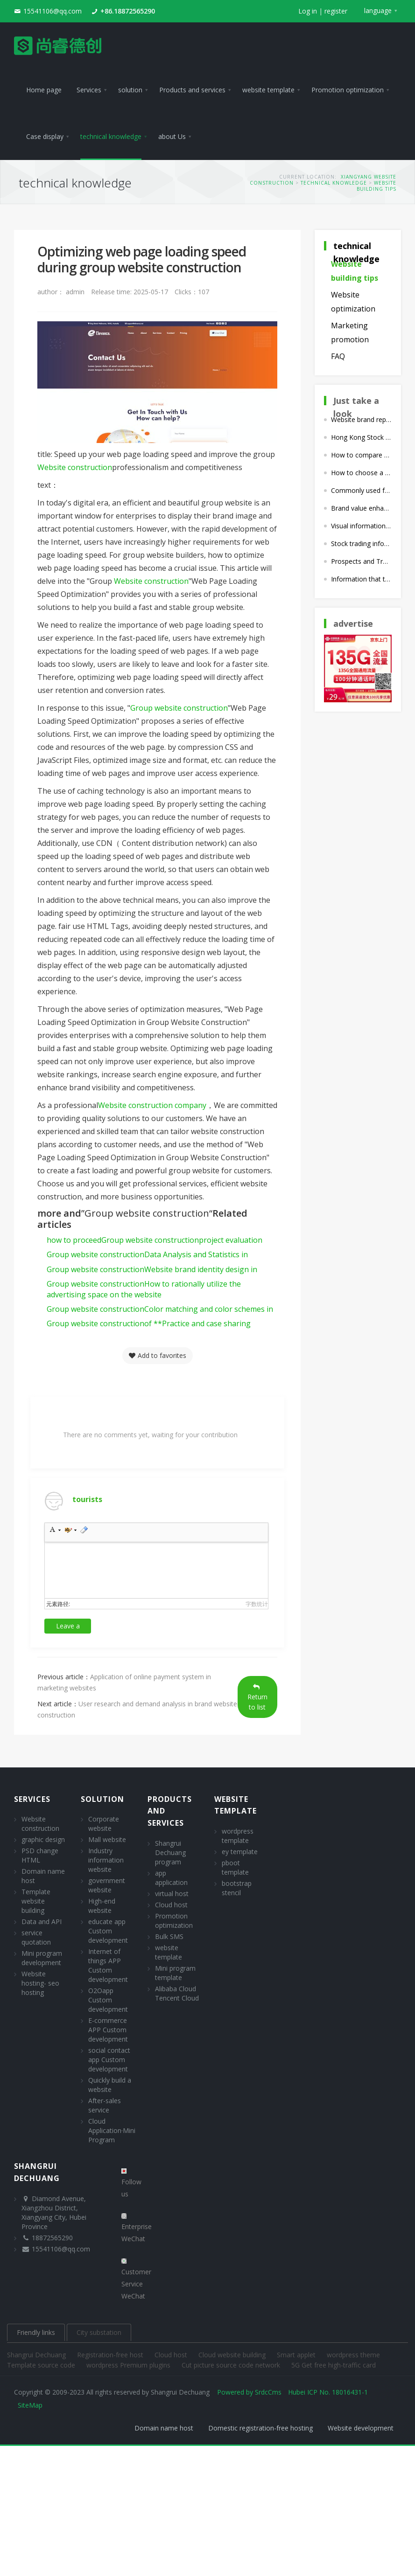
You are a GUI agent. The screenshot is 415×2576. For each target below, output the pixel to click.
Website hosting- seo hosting (40, 1983)
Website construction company (152, 1105)
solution (102, 1799)
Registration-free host (111, 2354)
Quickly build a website (109, 2085)
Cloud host (171, 1904)
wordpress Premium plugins (129, 2365)
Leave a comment (68, 1627)
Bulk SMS (169, 1936)
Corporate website (103, 1823)
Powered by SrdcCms (249, 2392)
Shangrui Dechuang (37, 2354)
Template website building (35, 1901)
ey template (240, 1851)
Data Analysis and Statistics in (147, 1254)
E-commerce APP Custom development (108, 2029)
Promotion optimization (174, 1920)
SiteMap (30, 2405)
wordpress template (237, 1836)
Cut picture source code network (232, 2365)
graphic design (43, 1839)
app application (171, 1878)
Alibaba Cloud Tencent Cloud (177, 1993)
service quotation (36, 1937)
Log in (307, 11)
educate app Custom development (108, 1931)
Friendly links (36, 2332)
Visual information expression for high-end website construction (361, 525)
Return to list (257, 1697)
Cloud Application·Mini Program (111, 2130)
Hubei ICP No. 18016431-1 (328, 2392)
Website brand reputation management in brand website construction (361, 419)
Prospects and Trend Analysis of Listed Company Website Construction (361, 561)
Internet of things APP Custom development (108, 1965)
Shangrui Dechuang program (170, 1852)
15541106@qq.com (52, 11)
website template (168, 1952)
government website (106, 1885)
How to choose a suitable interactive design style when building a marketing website (361, 472)
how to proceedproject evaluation (154, 1240)
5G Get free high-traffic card (333, 2365)
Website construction (74, 467)
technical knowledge (334, 183)
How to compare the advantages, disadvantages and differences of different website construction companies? (361, 454)
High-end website (101, 1906)
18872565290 (52, 2237)
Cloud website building (232, 2354)
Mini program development (41, 1958)
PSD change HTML (39, 1855)
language (378, 10)
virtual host (172, 1893)
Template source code (42, 2365)
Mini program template (175, 1973)
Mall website (107, 1839)
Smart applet (297, 2354)
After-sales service (104, 2105)
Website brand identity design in (152, 1269)
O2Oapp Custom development (108, 2000)
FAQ (338, 356)
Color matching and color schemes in (160, 1309)
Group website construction (179, 708)
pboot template (235, 1867)
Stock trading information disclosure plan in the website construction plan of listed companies (361, 543)
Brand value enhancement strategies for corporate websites (361, 508)
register (335, 11)
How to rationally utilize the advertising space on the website (144, 1289)
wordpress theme (353, 2354)
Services (32, 1799)
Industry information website (106, 1860)
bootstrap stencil (237, 1888)
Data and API (41, 1921)
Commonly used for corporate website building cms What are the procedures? (361, 490)
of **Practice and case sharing (149, 1323)
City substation (99, 2332)
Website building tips (376, 186)
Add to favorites (157, 1355)
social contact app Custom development (109, 2059)
